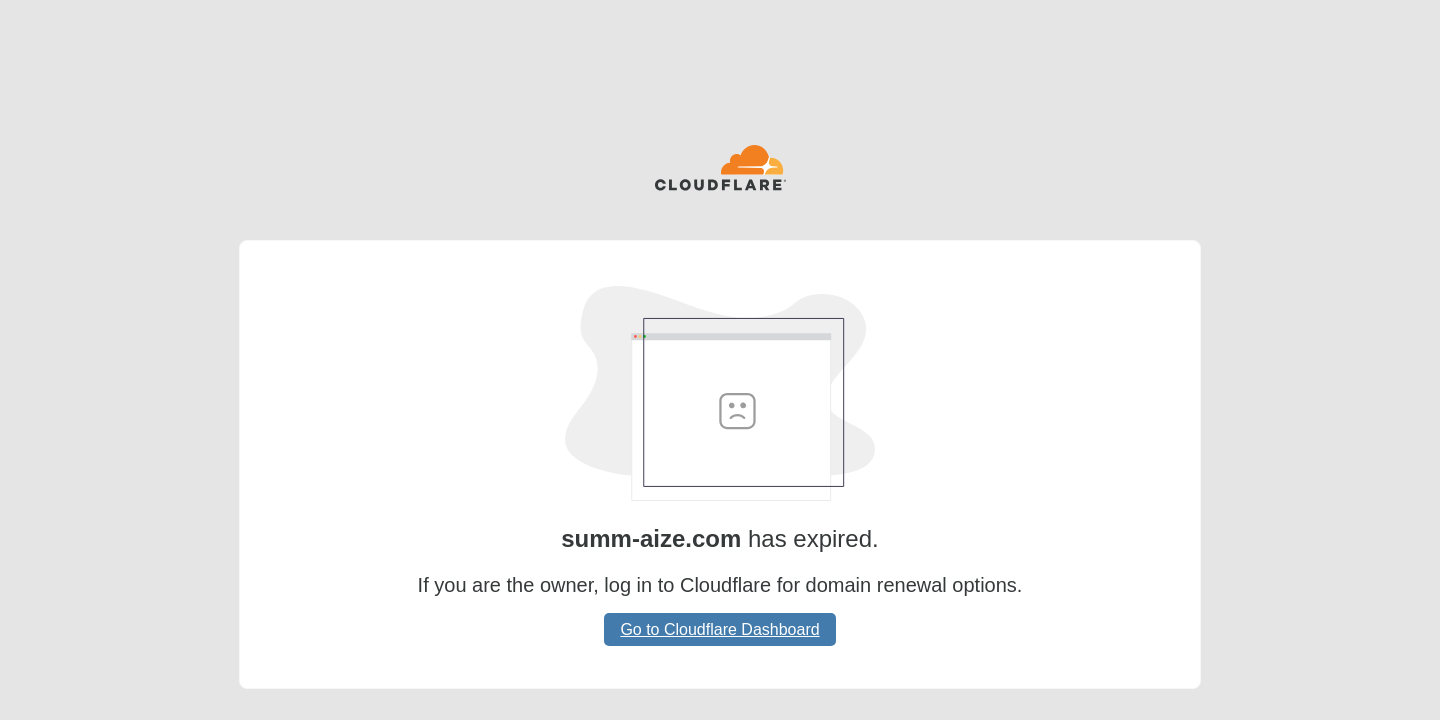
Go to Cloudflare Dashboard (719, 629)
